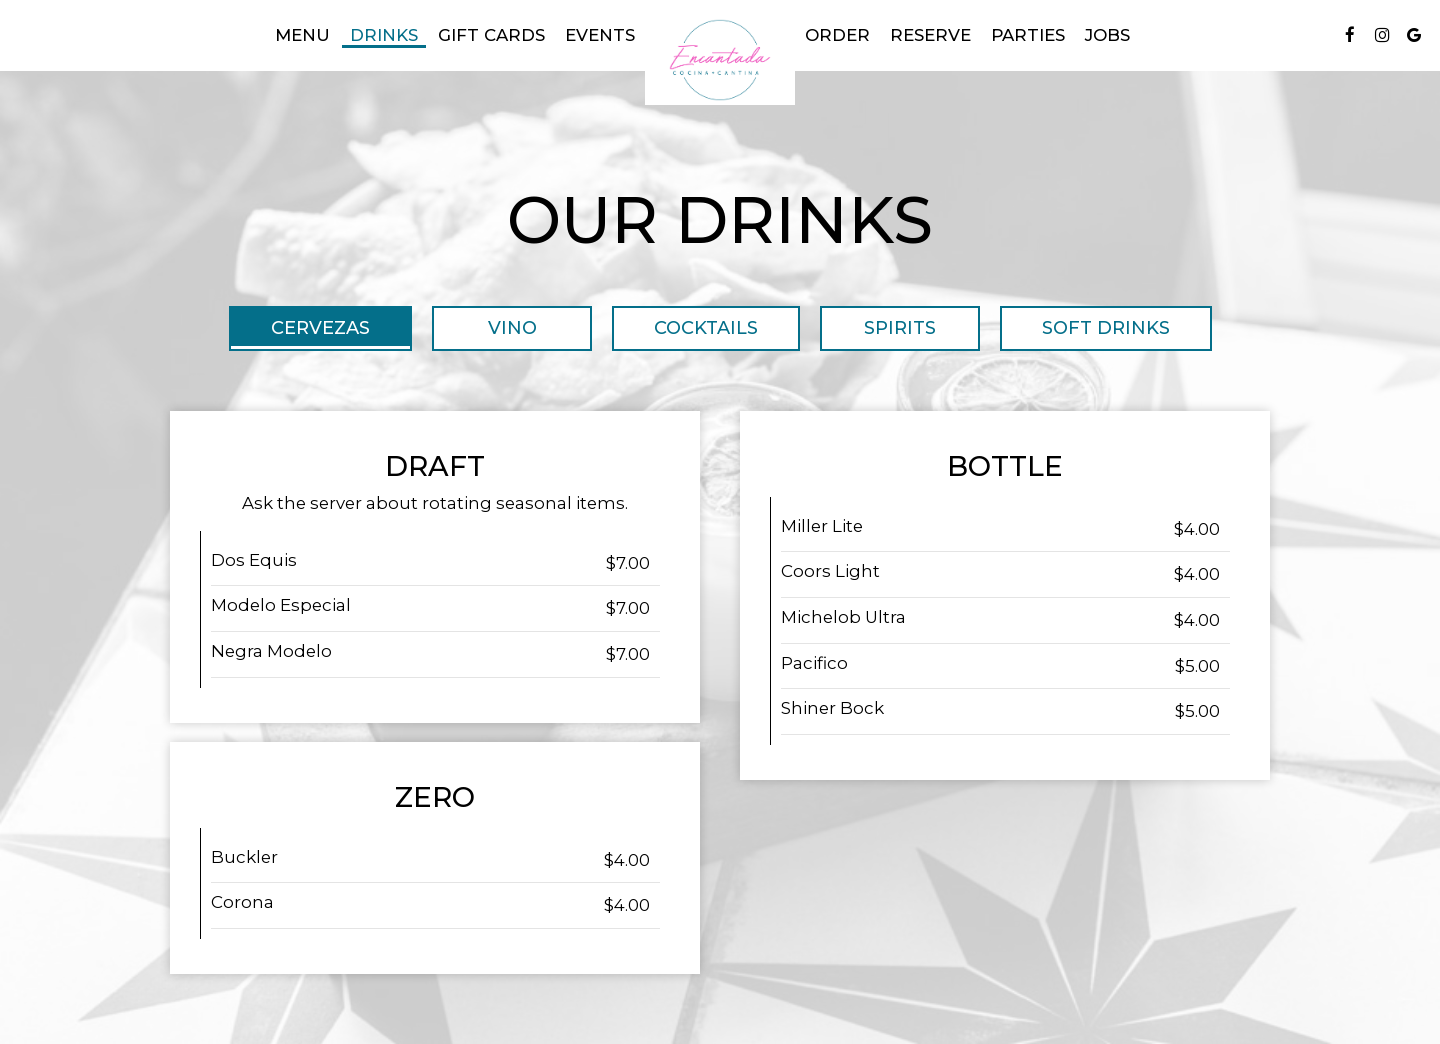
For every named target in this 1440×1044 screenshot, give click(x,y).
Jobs (1107, 35)
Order (837, 35)
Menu (302, 35)
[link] (720, 60)
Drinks (384, 35)
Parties (1028, 35)
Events (600, 35)
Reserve (930, 35)
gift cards (491, 35)
